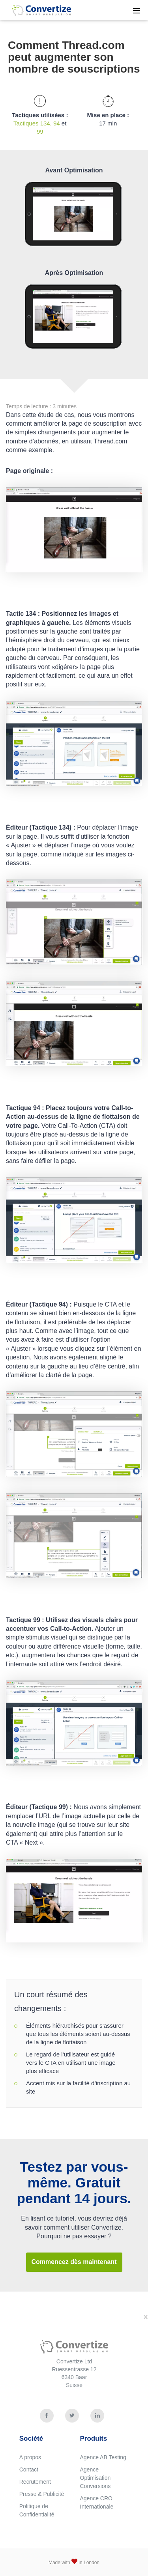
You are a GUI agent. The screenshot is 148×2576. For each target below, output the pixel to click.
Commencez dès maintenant (73, 2261)
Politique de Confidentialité (36, 2510)
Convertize (35, 8)
